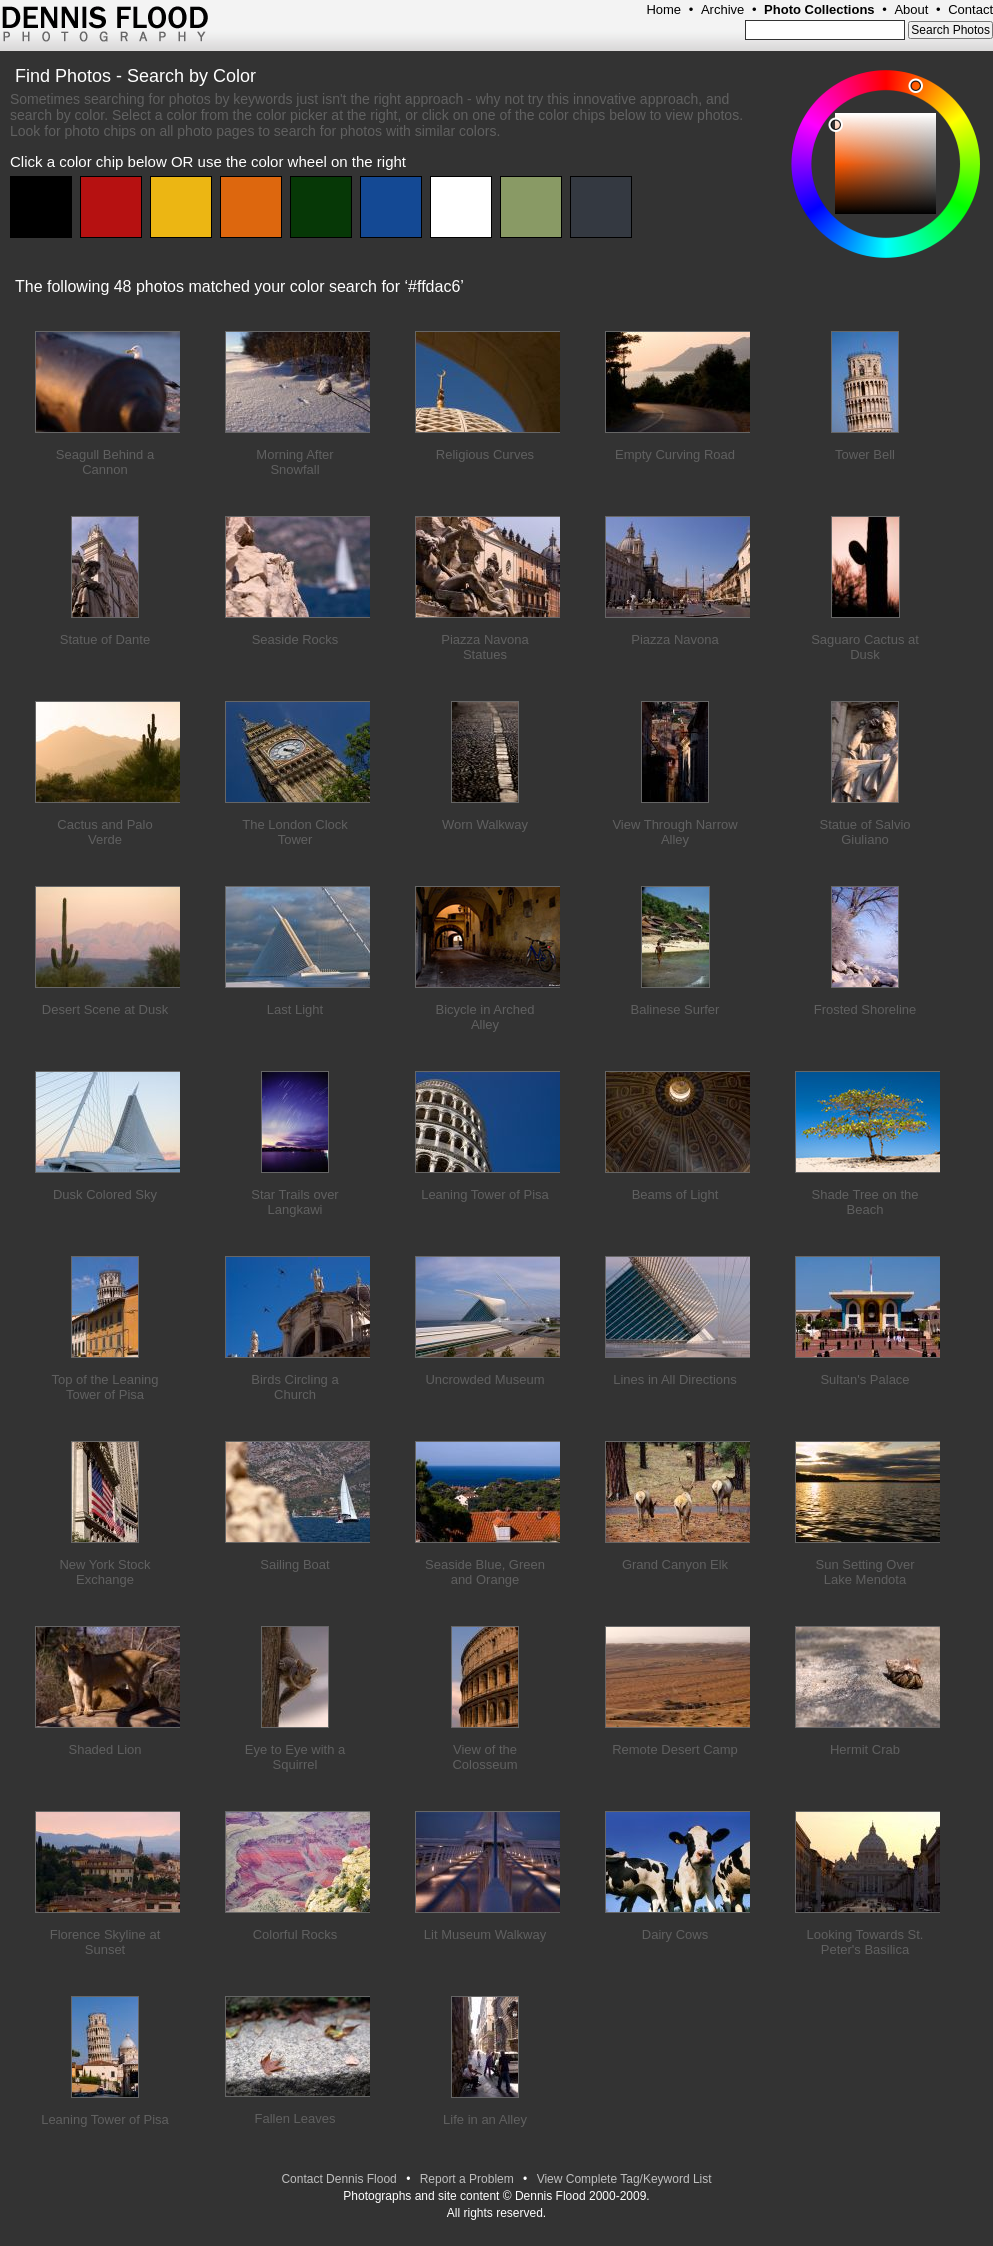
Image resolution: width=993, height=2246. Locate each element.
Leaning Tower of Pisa (485, 1194)
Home (663, 9)
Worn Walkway (485, 824)
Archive (722, 9)
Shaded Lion (104, 1749)
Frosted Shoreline (865, 1009)
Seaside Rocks (295, 639)
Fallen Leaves (295, 2118)
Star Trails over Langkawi (294, 1202)
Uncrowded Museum (484, 1379)
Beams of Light (675, 1194)
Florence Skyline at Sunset (105, 1942)
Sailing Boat (294, 1564)
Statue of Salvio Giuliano (864, 832)
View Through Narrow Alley (674, 832)
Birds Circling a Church (294, 1387)
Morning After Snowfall (294, 462)
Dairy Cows (675, 1934)
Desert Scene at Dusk (105, 1009)
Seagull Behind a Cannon (105, 462)
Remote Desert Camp (675, 1749)
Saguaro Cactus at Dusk (865, 647)
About (911, 9)
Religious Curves (485, 454)
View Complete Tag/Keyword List (624, 2179)
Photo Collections (819, 9)
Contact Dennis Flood (338, 2179)
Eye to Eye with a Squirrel (295, 1757)
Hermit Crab (865, 1749)
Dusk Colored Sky (105, 1194)
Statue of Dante (105, 639)
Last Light (295, 1009)
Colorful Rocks (295, 1934)
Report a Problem (467, 2179)
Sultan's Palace (864, 1379)
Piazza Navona (674, 639)
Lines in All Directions (675, 1379)
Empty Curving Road (675, 454)
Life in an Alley (485, 2119)
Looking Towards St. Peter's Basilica (865, 1942)
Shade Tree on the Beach (865, 1202)
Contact (970, 9)
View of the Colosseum (484, 1757)
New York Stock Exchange (104, 1572)
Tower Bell (865, 454)
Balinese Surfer (675, 1009)
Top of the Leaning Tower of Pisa (105, 1387)
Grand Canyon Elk (675, 1564)
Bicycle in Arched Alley (485, 1017)
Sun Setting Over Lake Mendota (865, 1572)
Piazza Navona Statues (484, 647)
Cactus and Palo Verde (104, 832)
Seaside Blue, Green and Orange (485, 1572)
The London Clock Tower (295, 832)
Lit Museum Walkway (485, 1934)
